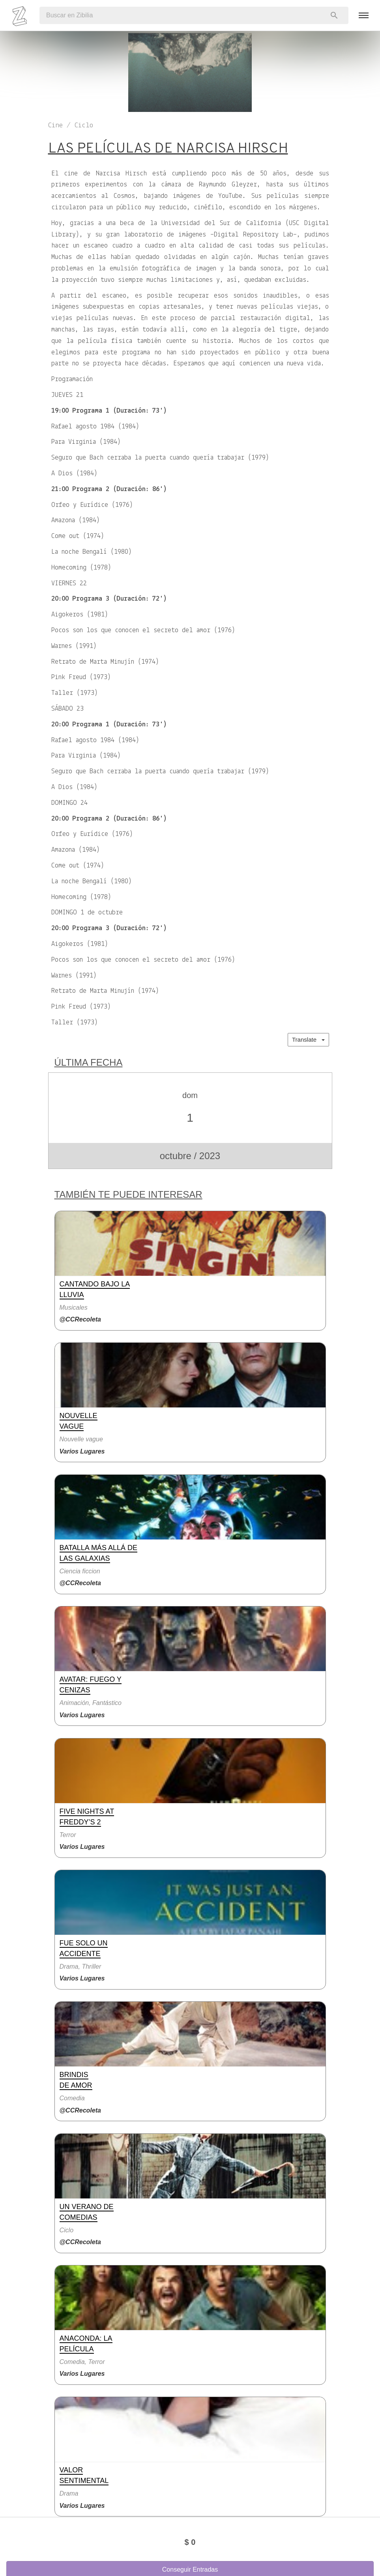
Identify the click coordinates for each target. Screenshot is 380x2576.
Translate (308, 1039)
